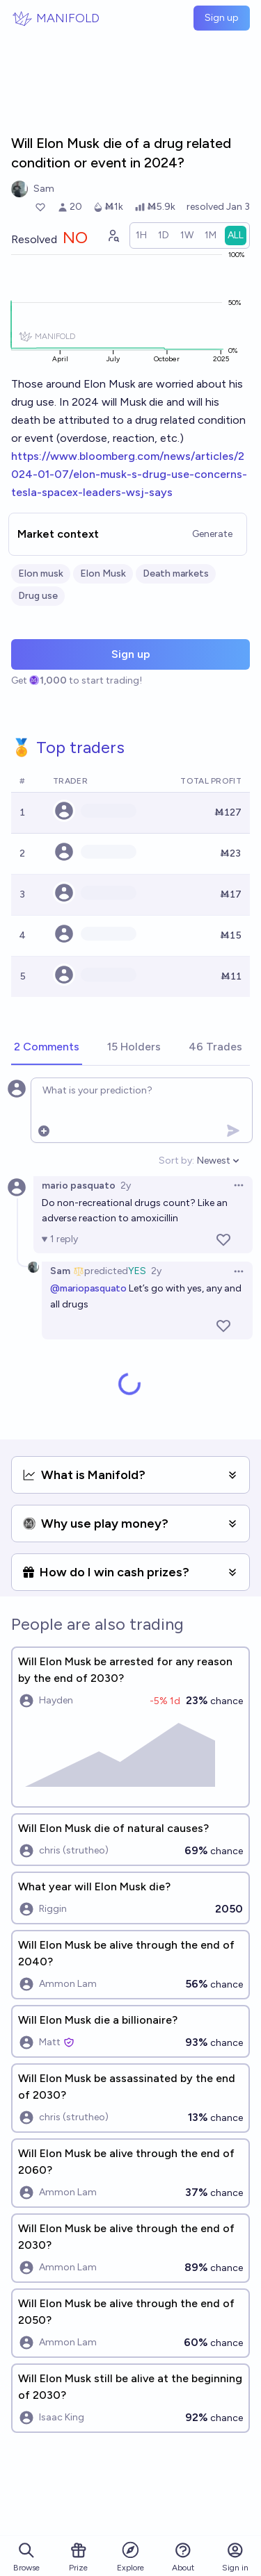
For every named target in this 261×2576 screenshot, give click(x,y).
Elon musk (40, 573)
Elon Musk (103, 573)
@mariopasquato (88, 1288)
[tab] (46, 1047)
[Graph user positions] (113, 235)
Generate (212, 534)
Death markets (176, 573)
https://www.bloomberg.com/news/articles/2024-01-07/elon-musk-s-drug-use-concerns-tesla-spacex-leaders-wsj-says (129, 474)
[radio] (141, 235)
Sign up (222, 18)
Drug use (38, 596)
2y (125, 1185)
